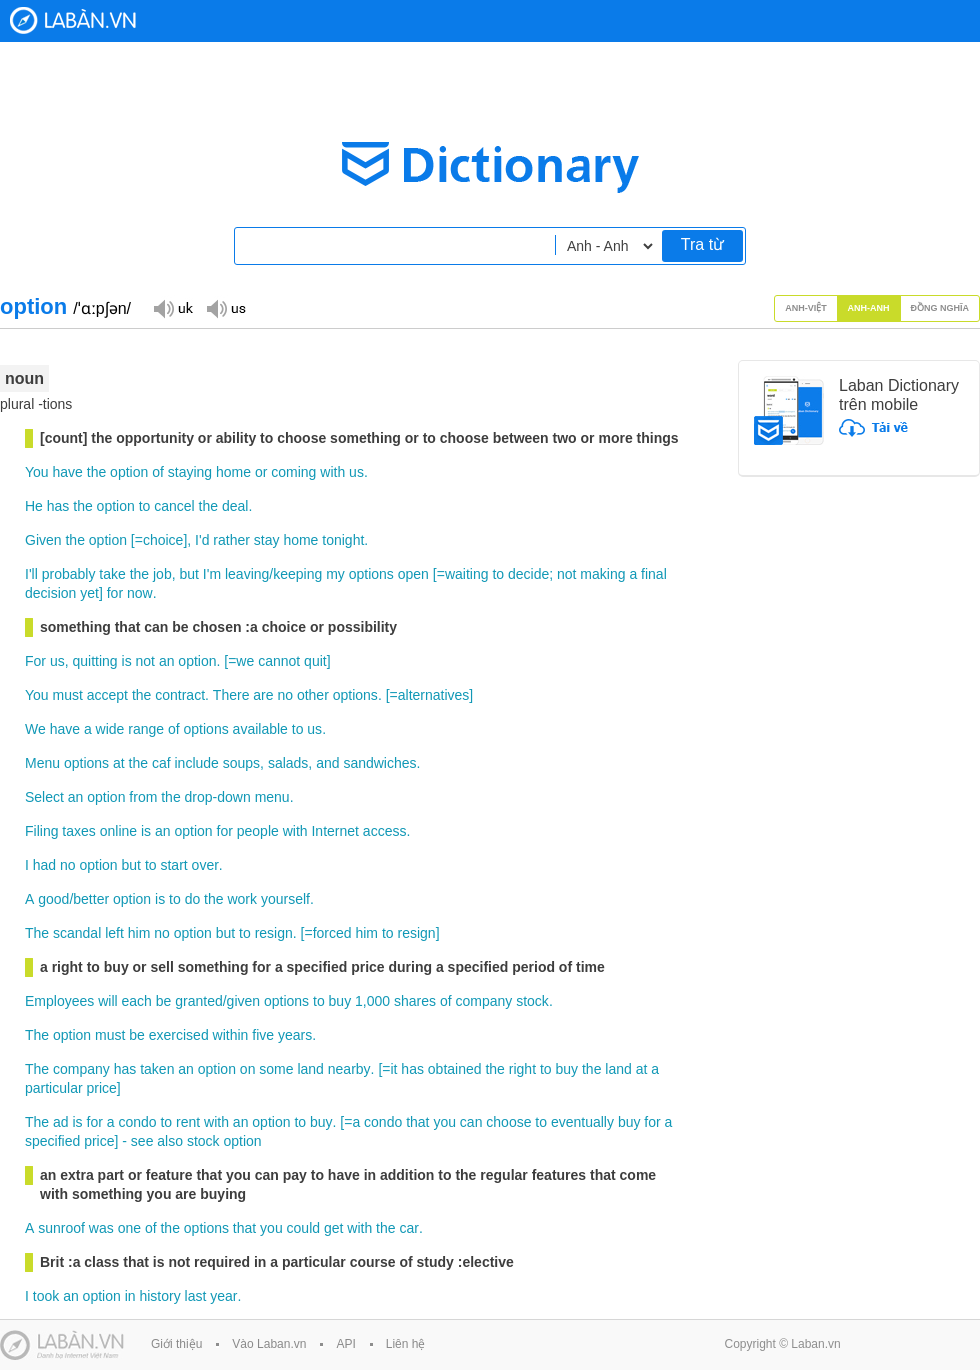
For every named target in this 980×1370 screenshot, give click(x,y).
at (119, 763)
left (114, 933)
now (140, 593)
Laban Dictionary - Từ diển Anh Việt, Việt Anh (73, 20)
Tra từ (702, 244)
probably (69, 574)
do (193, 899)
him (139, 933)
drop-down (218, 797)
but (188, 574)
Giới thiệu (176, 1344)
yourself (285, 899)
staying (190, 472)
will (107, 1001)
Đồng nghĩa (940, 308)
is (127, 661)
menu (272, 797)
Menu (42, 763)
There (231, 695)
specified (52, 1141)
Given (43, 540)
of (158, 472)
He (34, 506)
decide (528, 574)
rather (231, 540)
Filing (41, 831)
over (205, 865)
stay (267, 540)
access (385, 831)
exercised (179, 1035)
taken (157, 1069)
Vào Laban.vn (269, 1344)
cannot (279, 661)
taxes (78, 831)
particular (54, 1088)
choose (508, 1122)
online (118, 831)
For (35, 661)
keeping (297, 574)
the (96, 472)
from (143, 797)
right (522, 1069)
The (37, 933)
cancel (174, 506)
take (112, 574)
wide (110, 729)
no (285, 695)
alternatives (434, 695)
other (313, 695)
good (53, 899)
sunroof (61, 1228)
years (295, 1035)
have (68, 472)
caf (161, 763)
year (223, 1296)
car (408, 1228)
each (137, 1001)
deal (235, 506)
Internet (334, 831)
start (173, 865)
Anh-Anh (869, 308)
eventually (582, 1122)
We (35, 729)
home (233, 472)
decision (50, 593)
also (170, 1141)
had (44, 865)
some (276, 1069)
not (566, 574)
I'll (31, 574)
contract (180, 695)
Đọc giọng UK (173, 307)
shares (415, 1001)
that (417, 1122)
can (471, 1122)
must (68, 695)
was (101, 1228)
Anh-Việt (806, 308)
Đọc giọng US (226, 307)
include (196, 763)
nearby (349, 1069)
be (164, 1001)
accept (107, 695)
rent (188, 1122)
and (327, 763)
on (248, 1069)
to (145, 506)
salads (288, 763)
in (130, 1296)
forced (332, 933)
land (310, 1069)
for (115, 593)
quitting (94, 661)
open (413, 574)
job (162, 574)
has (58, 506)
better (91, 899)
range (146, 729)
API (345, 1344)
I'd (202, 540)
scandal (77, 933)
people (258, 831)
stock (532, 1001)
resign (274, 933)
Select (44, 797)
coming (293, 472)
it (393, 1069)
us (356, 472)
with (332, 472)
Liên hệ (406, 1344)
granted (198, 1001)
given (243, 1001)
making (602, 574)
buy (340, 1001)
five (263, 1035)
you (444, 1122)
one (129, 1228)
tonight (343, 540)
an (167, 661)
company (483, 1001)
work (242, 899)
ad (61, 1122)
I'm (212, 574)
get (333, 1228)
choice (163, 540)
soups (241, 763)
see (142, 1141)
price (101, 1088)
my (335, 574)
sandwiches (379, 763)
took (46, 1296)
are (263, 695)
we (245, 661)
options (371, 574)
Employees (59, 1001)
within (231, 1035)
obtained (455, 1069)
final (654, 574)
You (37, 472)
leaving (247, 574)
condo (137, 1122)
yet (89, 593)
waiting (467, 574)
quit (315, 661)
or (261, 472)
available (260, 729)
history (159, 1296)
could (303, 1228)
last (196, 1296)
